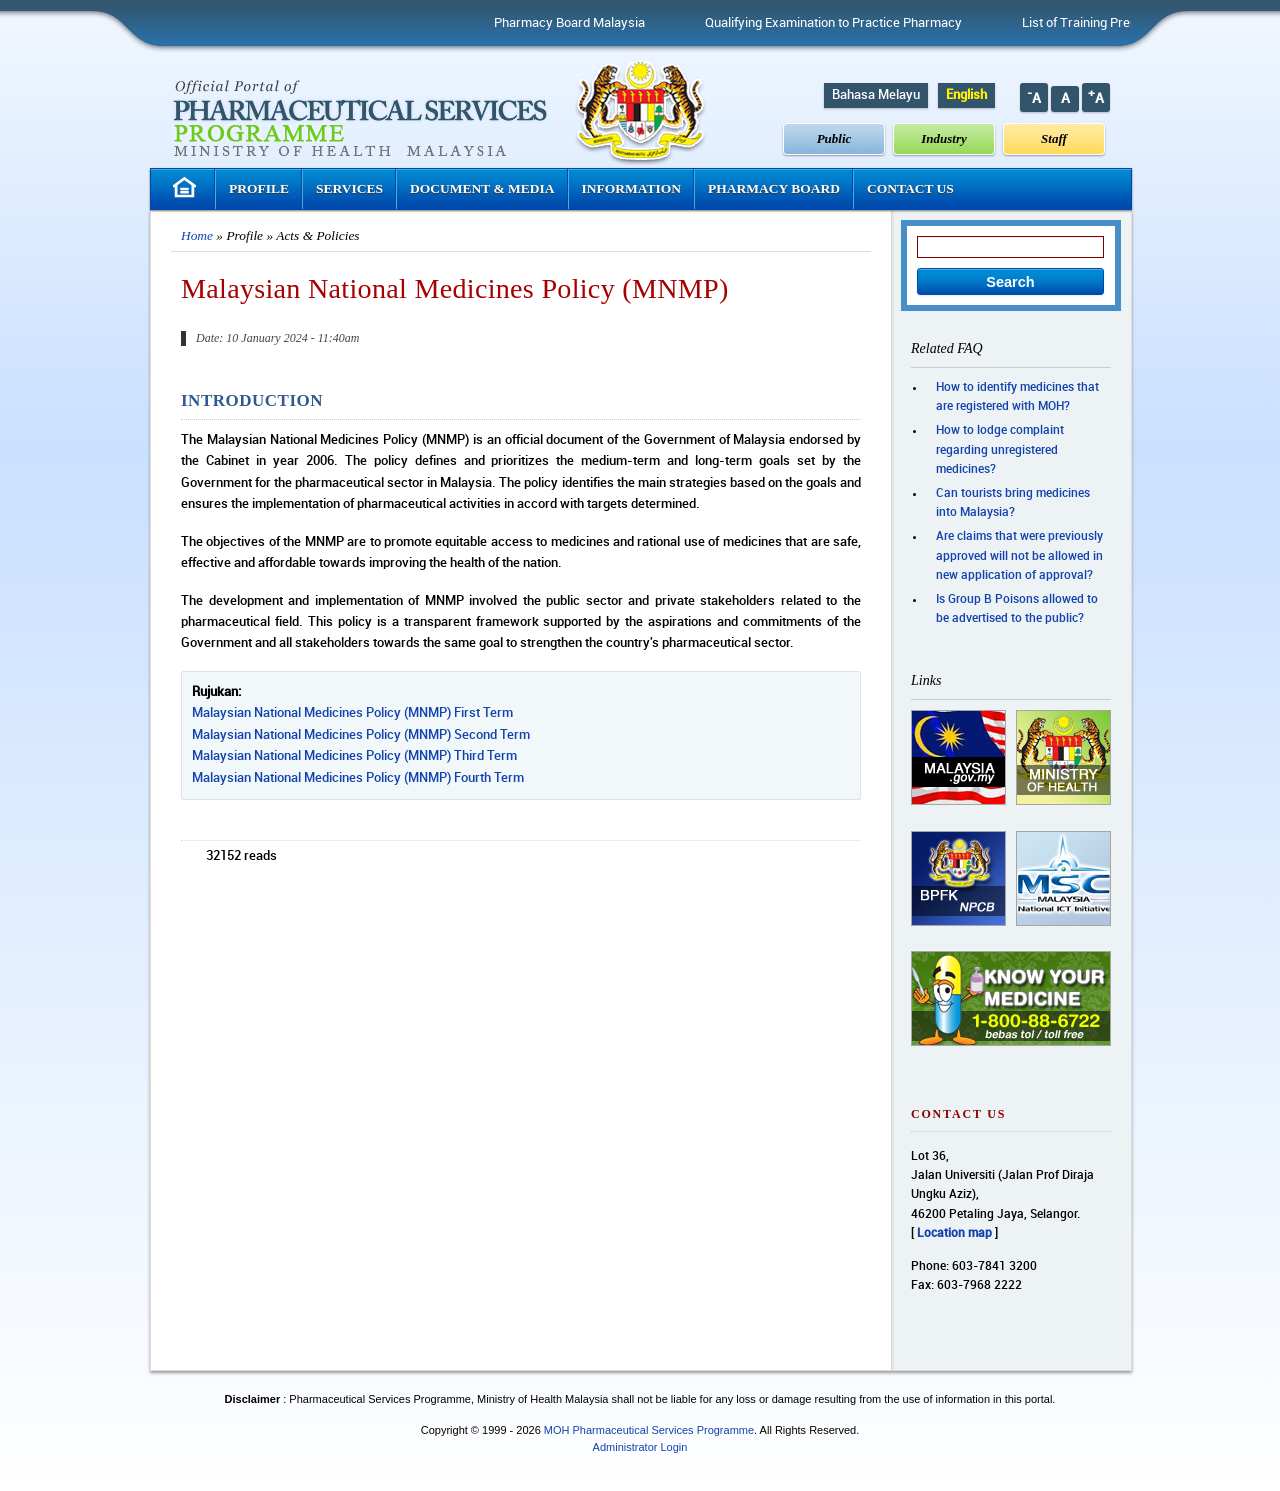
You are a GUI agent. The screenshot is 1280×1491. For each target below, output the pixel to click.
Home (197, 235)
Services (349, 188)
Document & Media (482, 188)
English (966, 95)
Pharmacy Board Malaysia (578, 23)
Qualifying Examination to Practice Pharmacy (842, 23)
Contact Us (910, 188)
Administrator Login (640, 1447)
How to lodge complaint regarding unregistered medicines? (1000, 449)
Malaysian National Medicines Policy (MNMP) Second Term (361, 735)
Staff (1054, 138)
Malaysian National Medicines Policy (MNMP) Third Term (354, 756)
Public (834, 138)
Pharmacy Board (774, 188)
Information (632, 188)
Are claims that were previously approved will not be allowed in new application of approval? (1019, 555)
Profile (259, 188)
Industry (944, 138)
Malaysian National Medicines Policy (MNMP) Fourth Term (358, 778)
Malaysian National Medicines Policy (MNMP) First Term (352, 713)
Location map (954, 1233)
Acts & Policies (317, 235)
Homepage (187, 187)
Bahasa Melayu (876, 95)
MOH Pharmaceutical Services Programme (649, 1430)
